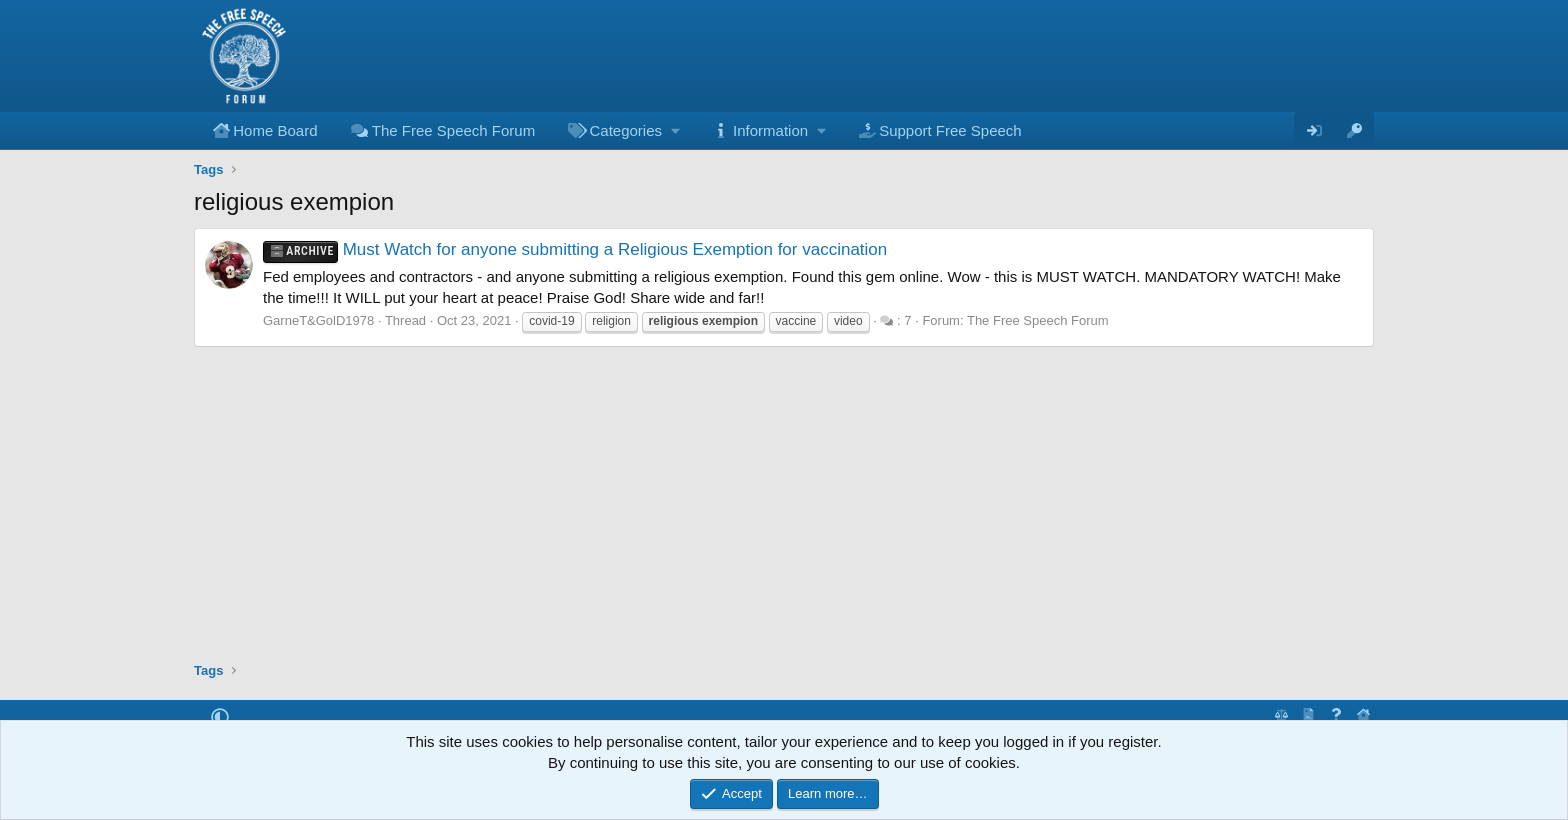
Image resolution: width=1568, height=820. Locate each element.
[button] (622, 130)
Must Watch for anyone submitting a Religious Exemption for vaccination (575, 249)
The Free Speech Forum (453, 130)
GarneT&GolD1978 (318, 320)
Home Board (275, 130)
